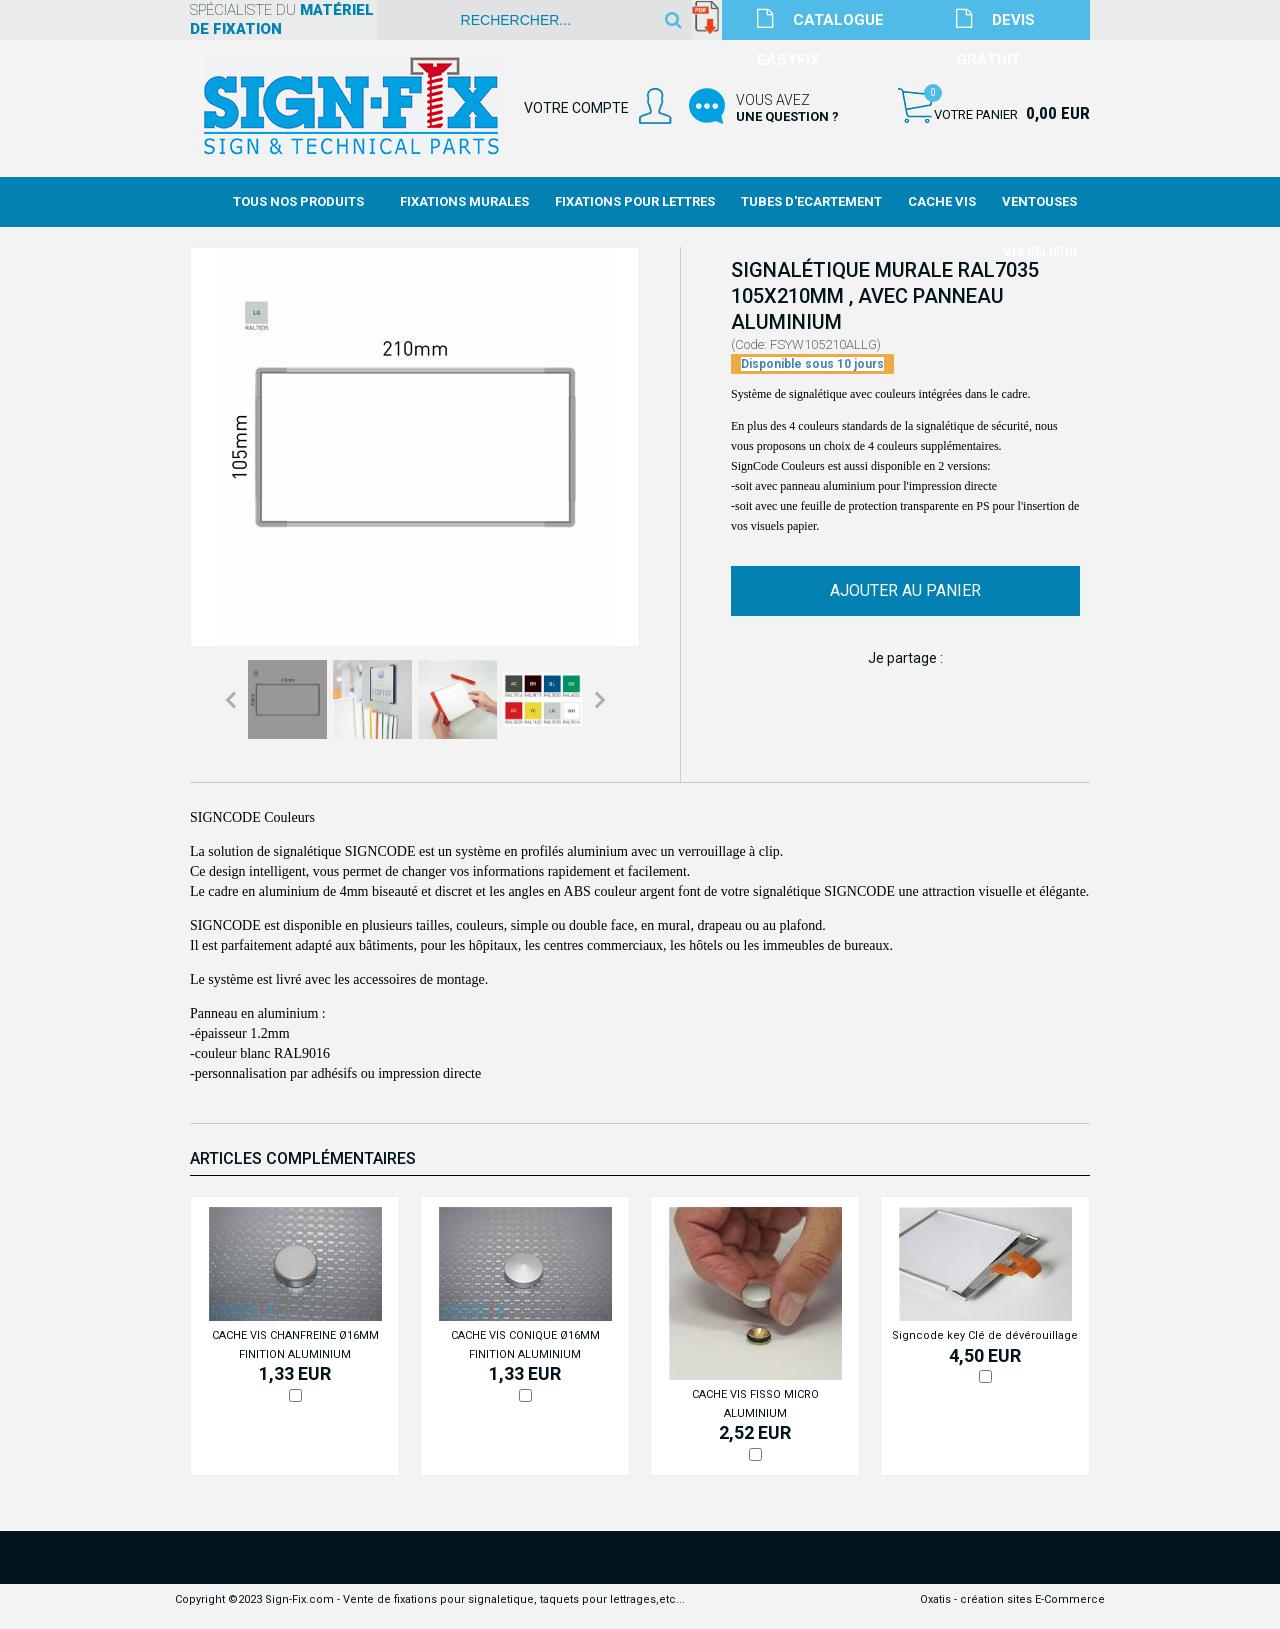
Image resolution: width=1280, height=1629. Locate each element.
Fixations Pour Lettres (635, 201)
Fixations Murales (464, 201)
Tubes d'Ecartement (811, 201)
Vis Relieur (1040, 251)
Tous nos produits (298, 201)
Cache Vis (942, 201)
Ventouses (1039, 201)
